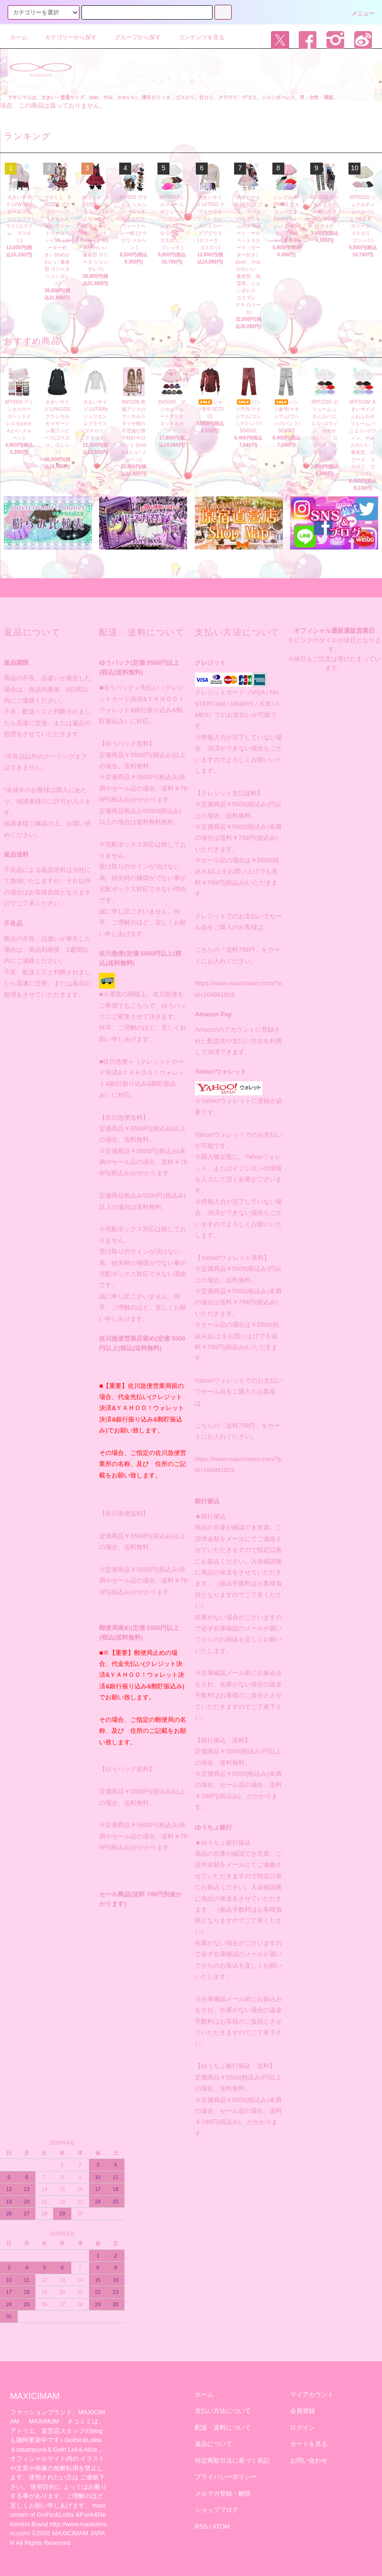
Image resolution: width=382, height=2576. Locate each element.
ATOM (221, 2526)
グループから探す (132, 37)
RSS (201, 2526)
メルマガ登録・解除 (223, 2493)
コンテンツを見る (196, 37)
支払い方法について (223, 2410)
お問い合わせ (308, 2460)
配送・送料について (223, 2427)
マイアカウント (312, 2394)
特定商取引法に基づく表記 (232, 2460)
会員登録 (302, 2410)
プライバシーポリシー (226, 2476)
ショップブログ (216, 2509)
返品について (213, 2443)
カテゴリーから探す (65, 37)
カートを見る (308, 2443)
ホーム (18, 37)
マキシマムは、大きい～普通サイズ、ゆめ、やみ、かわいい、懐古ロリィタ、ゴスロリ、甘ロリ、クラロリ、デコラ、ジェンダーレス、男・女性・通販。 (173, 97)
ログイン (302, 2427)
